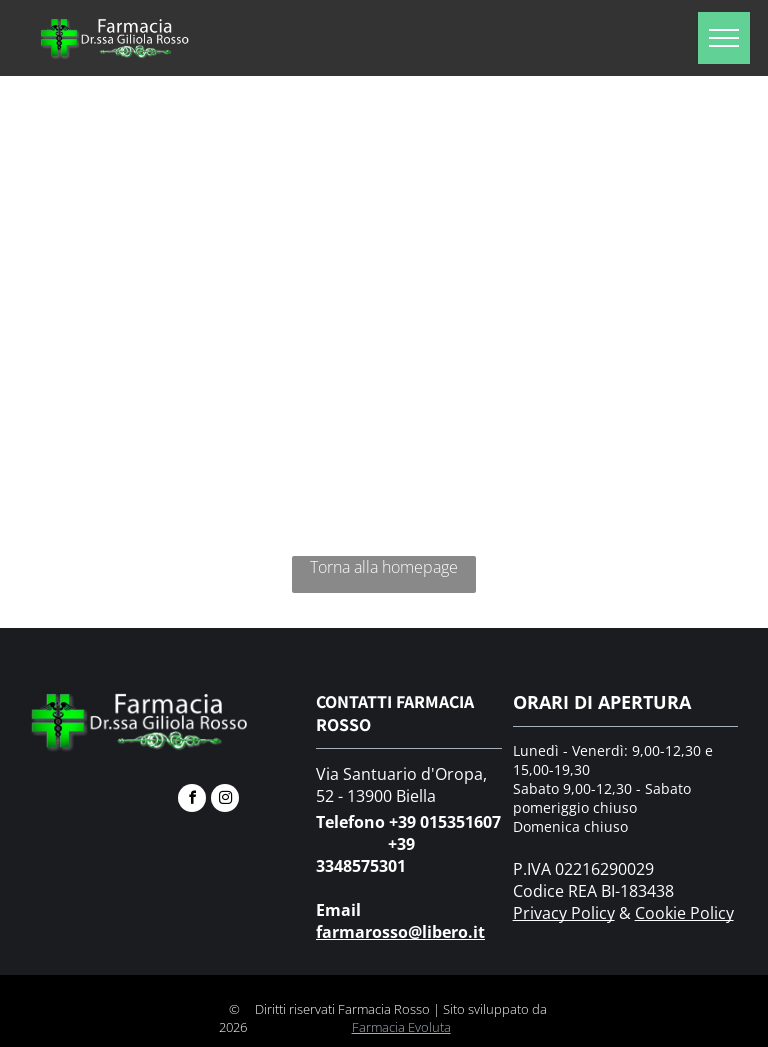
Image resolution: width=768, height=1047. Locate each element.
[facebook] (192, 800)
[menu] (724, 38)
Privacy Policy (564, 913)
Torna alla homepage (384, 567)
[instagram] (225, 800)
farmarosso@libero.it (400, 932)
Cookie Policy (684, 913)
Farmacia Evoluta (401, 1027)
